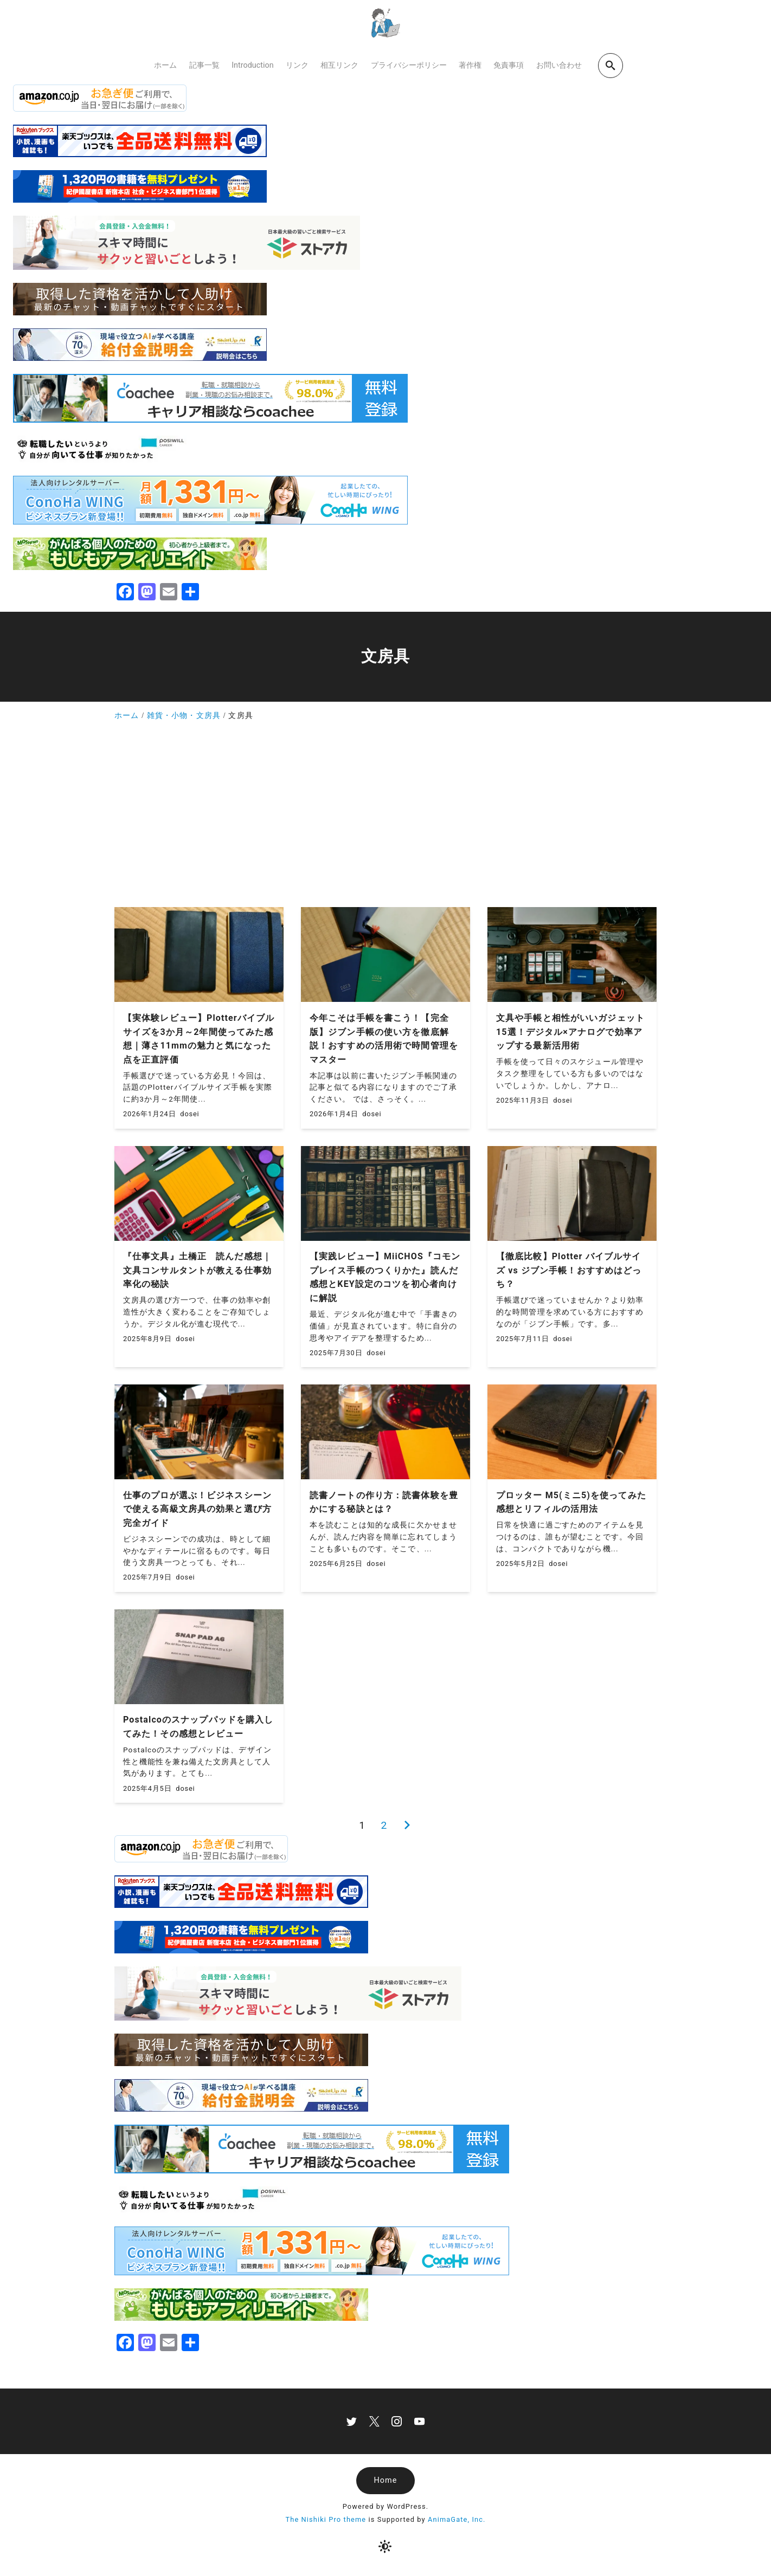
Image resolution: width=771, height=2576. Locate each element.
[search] (610, 65)
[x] (374, 2421)
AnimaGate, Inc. (456, 2519)
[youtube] (419, 2421)
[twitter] (351, 2421)
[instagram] (396, 2421)
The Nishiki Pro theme (325, 2519)
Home (385, 2480)
